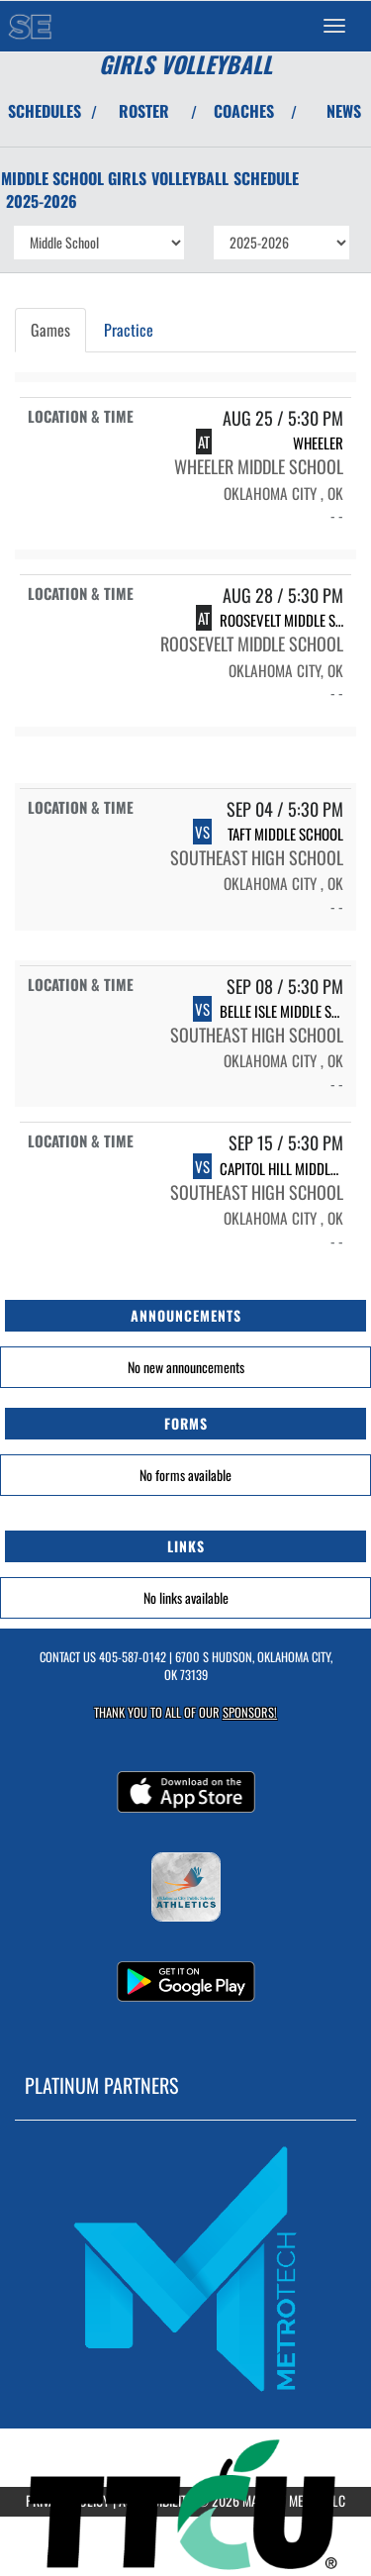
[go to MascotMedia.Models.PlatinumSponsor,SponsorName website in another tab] (185, 2268)
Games (50, 330)
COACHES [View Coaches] (244, 111)
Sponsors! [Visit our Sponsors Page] (250, 1712)
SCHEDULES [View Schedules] (44, 111)
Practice (128, 330)
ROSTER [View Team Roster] (144, 111)
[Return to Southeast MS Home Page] (29, 25)
